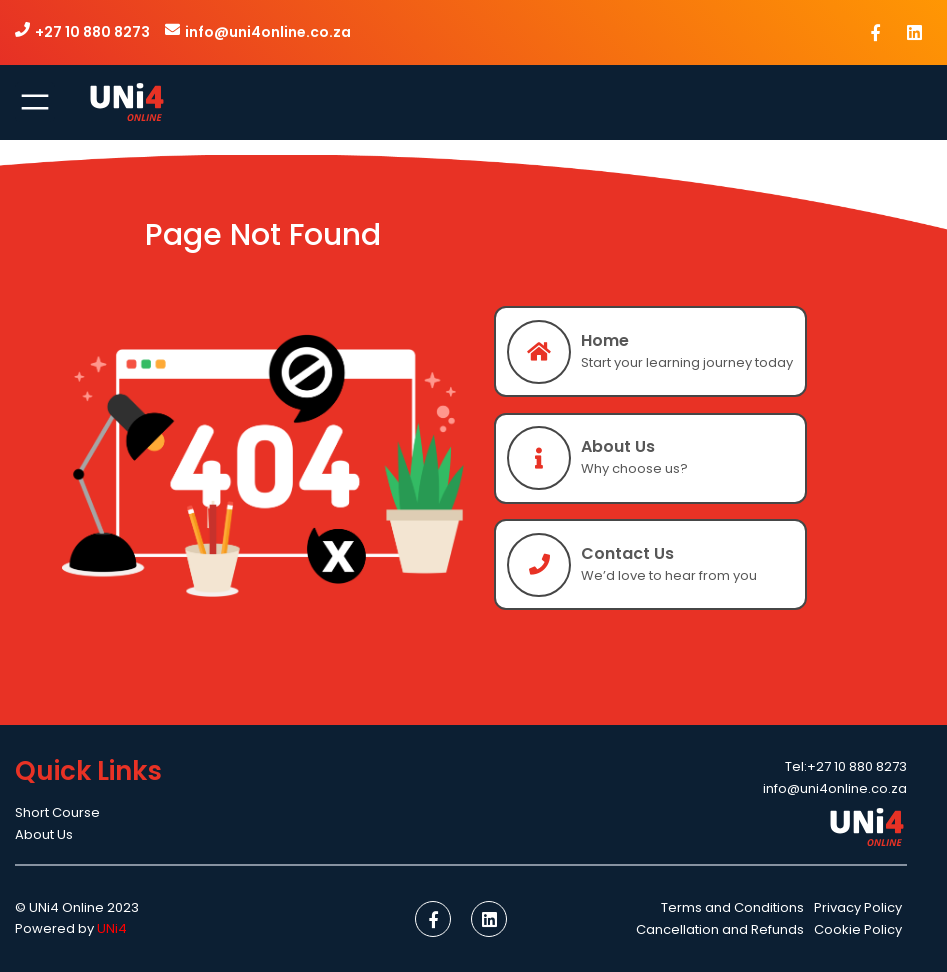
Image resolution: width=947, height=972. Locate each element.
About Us (618, 446)
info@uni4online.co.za (268, 32)
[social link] (876, 32)
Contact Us (627, 553)
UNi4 (112, 928)
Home (605, 340)
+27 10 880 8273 (92, 32)
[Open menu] (35, 102)
